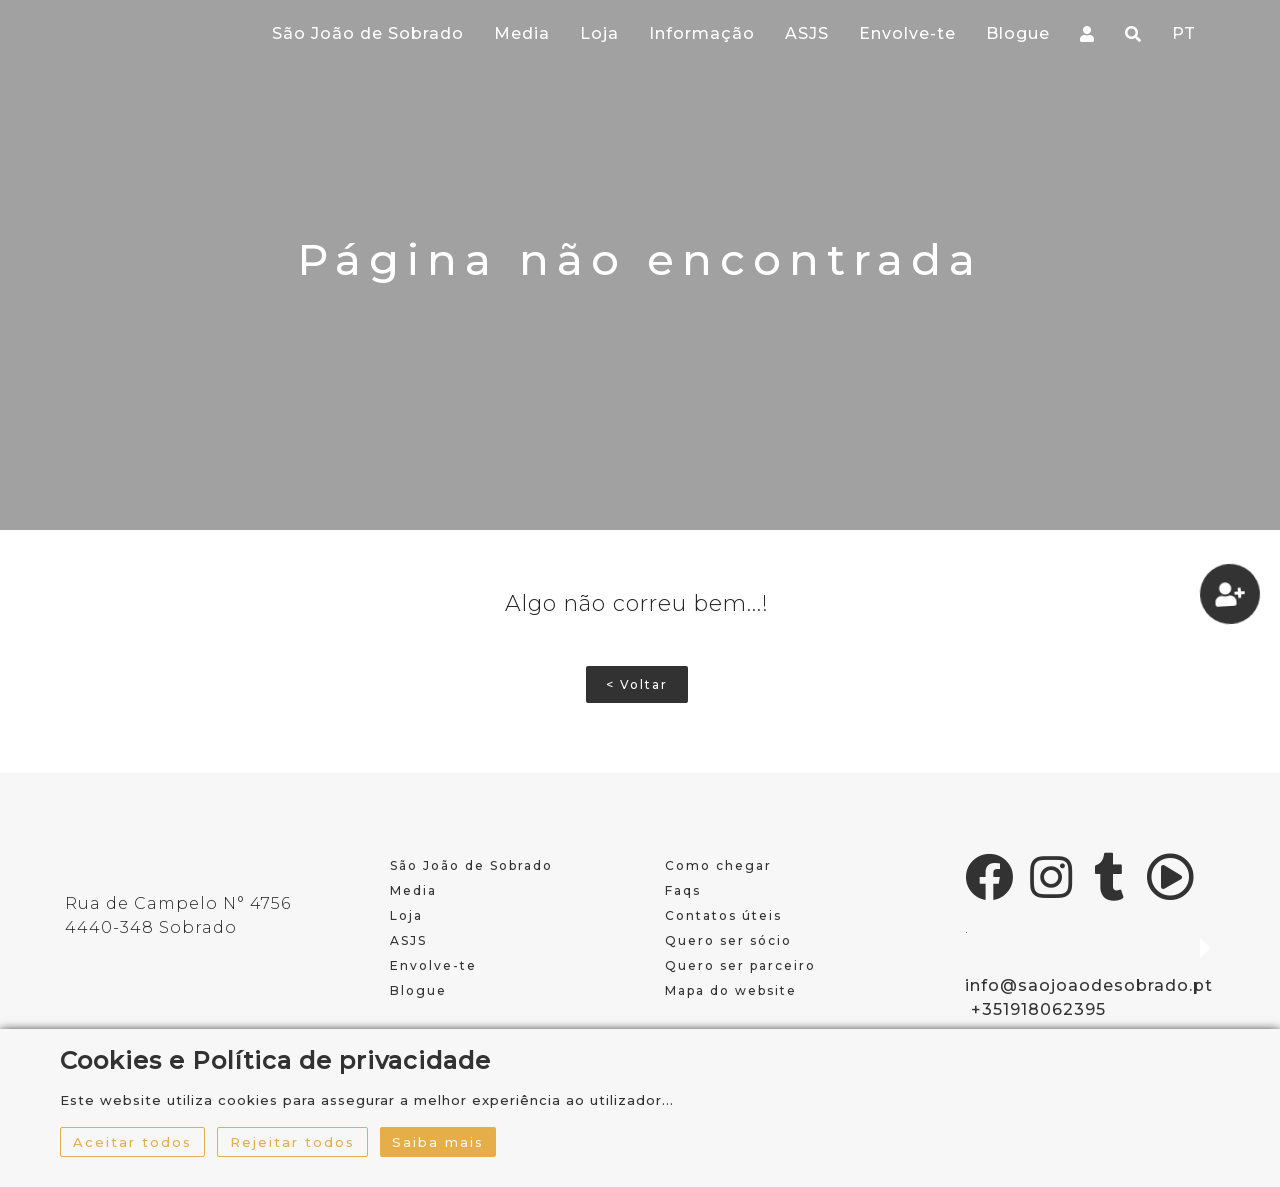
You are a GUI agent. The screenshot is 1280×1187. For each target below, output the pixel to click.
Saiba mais (438, 1142)
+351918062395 (1038, 1009)
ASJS (807, 33)
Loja (599, 33)
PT (1184, 33)
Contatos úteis (723, 915)
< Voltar (637, 684)
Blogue (1018, 33)
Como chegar (718, 865)
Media (522, 33)
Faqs (683, 890)
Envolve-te (907, 33)
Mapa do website (731, 990)
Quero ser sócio (728, 940)
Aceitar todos (132, 1142)
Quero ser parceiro (740, 965)
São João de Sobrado (368, 33)
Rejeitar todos (292, 1142)
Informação (702, 33)
